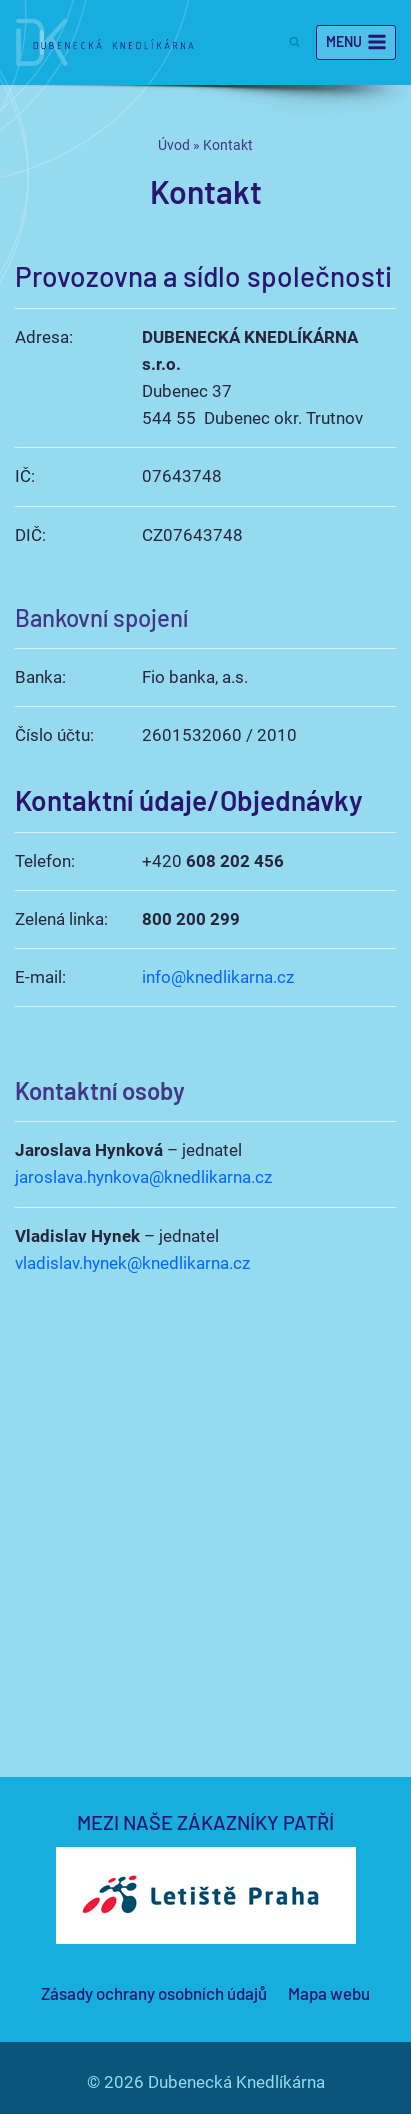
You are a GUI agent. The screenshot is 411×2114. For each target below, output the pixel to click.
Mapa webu (329, 1993)
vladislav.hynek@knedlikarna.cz (132, 1263)
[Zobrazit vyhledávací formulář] (295, 42)
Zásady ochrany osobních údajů (154, 1993)
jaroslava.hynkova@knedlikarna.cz (143, 1177)
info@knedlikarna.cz (218, 977)
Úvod (174, 145)
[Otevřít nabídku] (356, 43)
